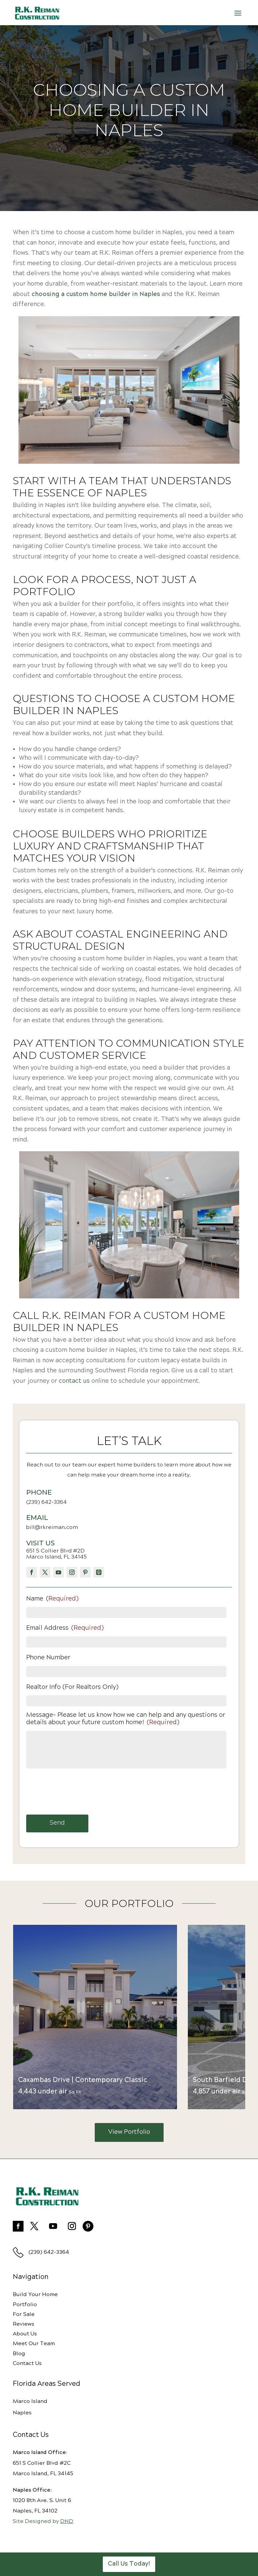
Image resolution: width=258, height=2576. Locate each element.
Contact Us (27, 2363)
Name (52, 1599)
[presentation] (77, 1791)
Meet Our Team (34, 2343)
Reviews (23, 2324)
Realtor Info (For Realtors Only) (72, 1687)
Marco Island (30, 2401)
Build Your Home (35, 2294)
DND (66, 2521)
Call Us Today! (129, 2564)
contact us (74, 1381)
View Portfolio (129, 2132)
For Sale (24, 2314)
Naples (22, 2413)
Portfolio (25, 2304)
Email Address (64, 1628)
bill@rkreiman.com (52, 1527)
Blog (19, 2354)
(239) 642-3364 (46, 1502)
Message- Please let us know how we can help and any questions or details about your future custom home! (125, 1719)
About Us (25, 2334)
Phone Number (48, 1657)
